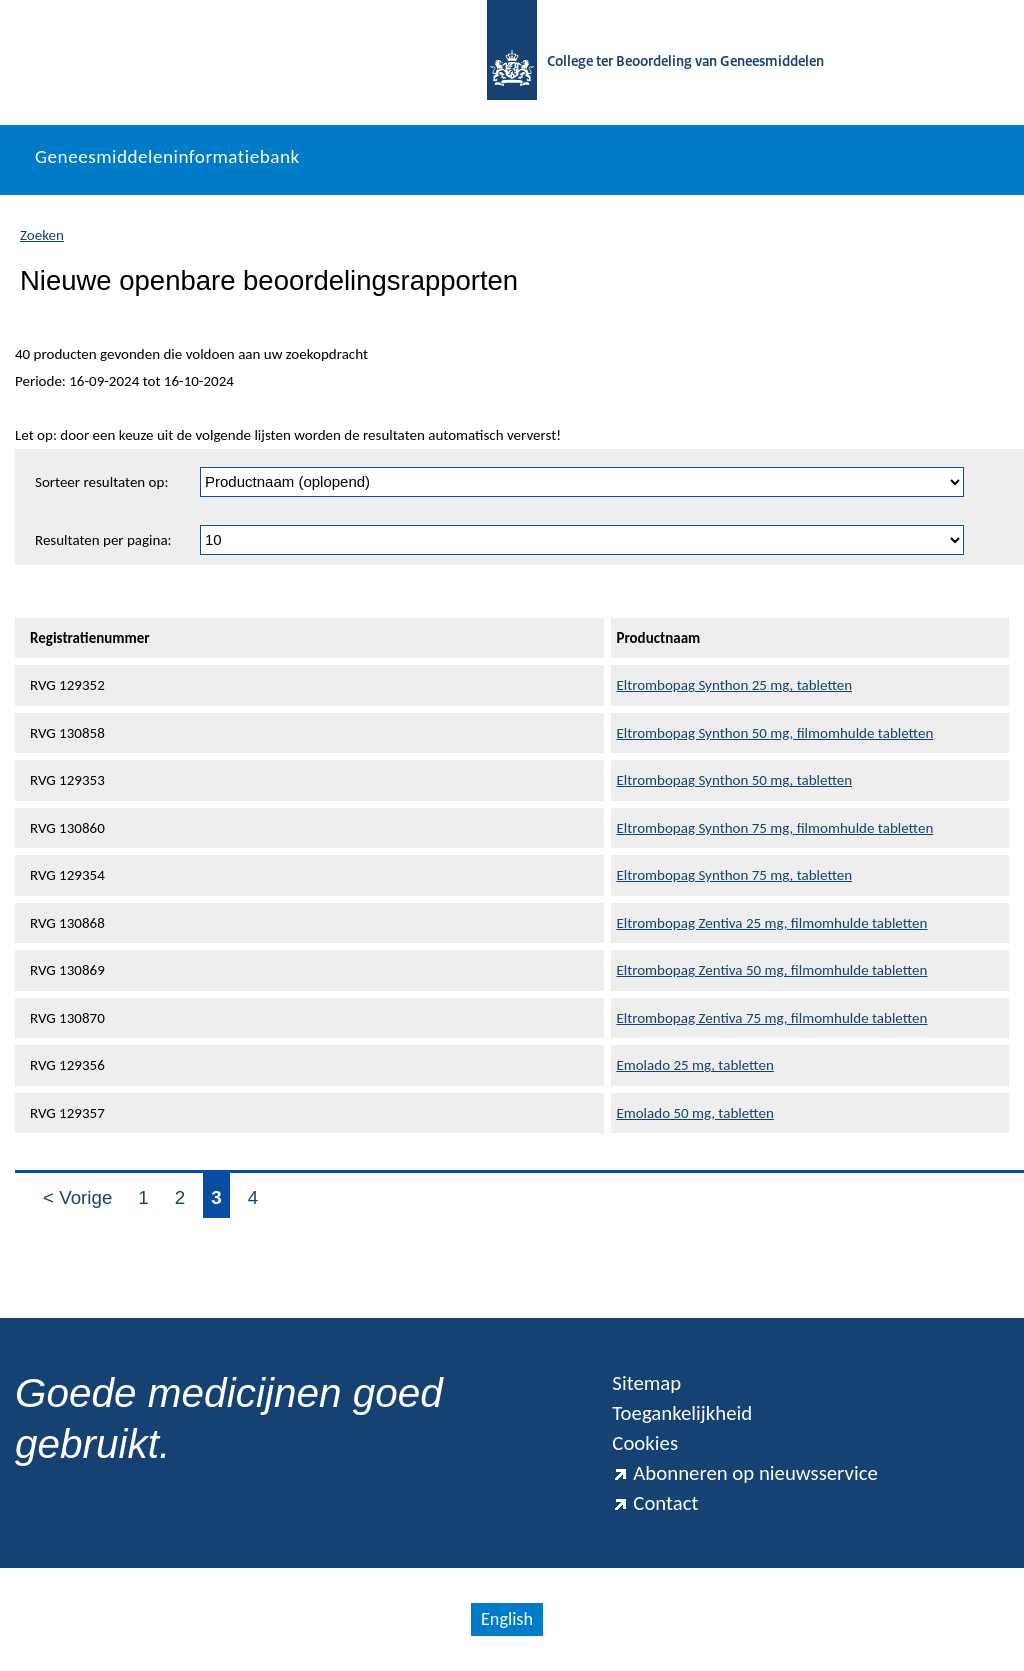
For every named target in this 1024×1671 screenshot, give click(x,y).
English (507, 1619)
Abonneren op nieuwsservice (745, 1473)
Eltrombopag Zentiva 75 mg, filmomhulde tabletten (771, 1018)
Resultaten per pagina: (103, 540)
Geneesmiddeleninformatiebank (167, 156)
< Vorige (77, 1197)
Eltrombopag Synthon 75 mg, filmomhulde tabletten (774, 828)
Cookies (645, 1443)
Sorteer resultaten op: (101, 482)
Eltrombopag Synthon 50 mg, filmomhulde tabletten (774, 733)
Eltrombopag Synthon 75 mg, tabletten (734, 875)
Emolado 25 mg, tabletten (694, 1065)
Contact (655, 1503)
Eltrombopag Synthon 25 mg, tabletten (734, 685)
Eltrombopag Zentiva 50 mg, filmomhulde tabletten (771, 970)
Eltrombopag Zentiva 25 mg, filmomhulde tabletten (771, 923)
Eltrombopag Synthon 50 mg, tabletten (734, 780)
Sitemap (646, 1383)
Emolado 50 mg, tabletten (694, 1113)
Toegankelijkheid (682, 1413)
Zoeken (42, 235)
